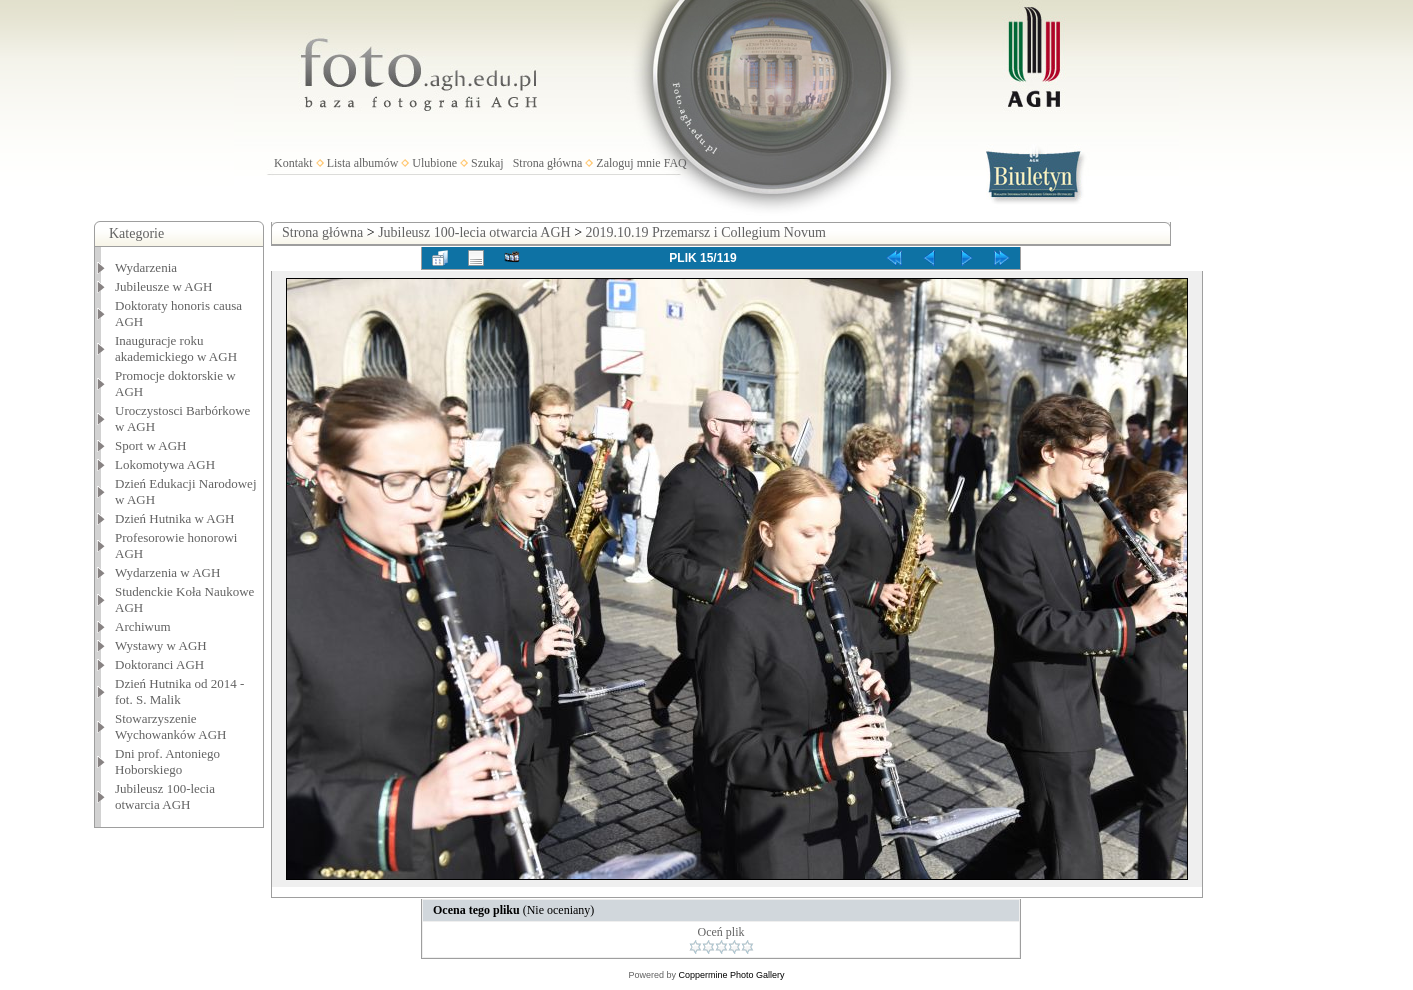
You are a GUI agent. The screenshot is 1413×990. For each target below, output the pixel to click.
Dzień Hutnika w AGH (175, 518)
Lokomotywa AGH (165, 464)
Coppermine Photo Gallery (731, 975)
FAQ (675, 163)
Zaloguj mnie (628, 163)
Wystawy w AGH (161, 645)
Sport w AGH (151, 445)
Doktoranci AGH (159, 664)
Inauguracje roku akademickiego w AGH (176, 348)
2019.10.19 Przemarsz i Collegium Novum (706, 232)
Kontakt (293, 163)
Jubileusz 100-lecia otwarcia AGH (165, 796)
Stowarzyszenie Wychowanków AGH (171, 726)
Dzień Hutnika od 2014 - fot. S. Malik (179, 691)
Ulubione (434, 163)
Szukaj (487, 163)
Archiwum (143, 626)
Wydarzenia (146, 267)
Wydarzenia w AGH (167, 572)
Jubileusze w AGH (164, 286)
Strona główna (548, 163)
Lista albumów (363, 163)
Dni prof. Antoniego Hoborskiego (167, 761)
